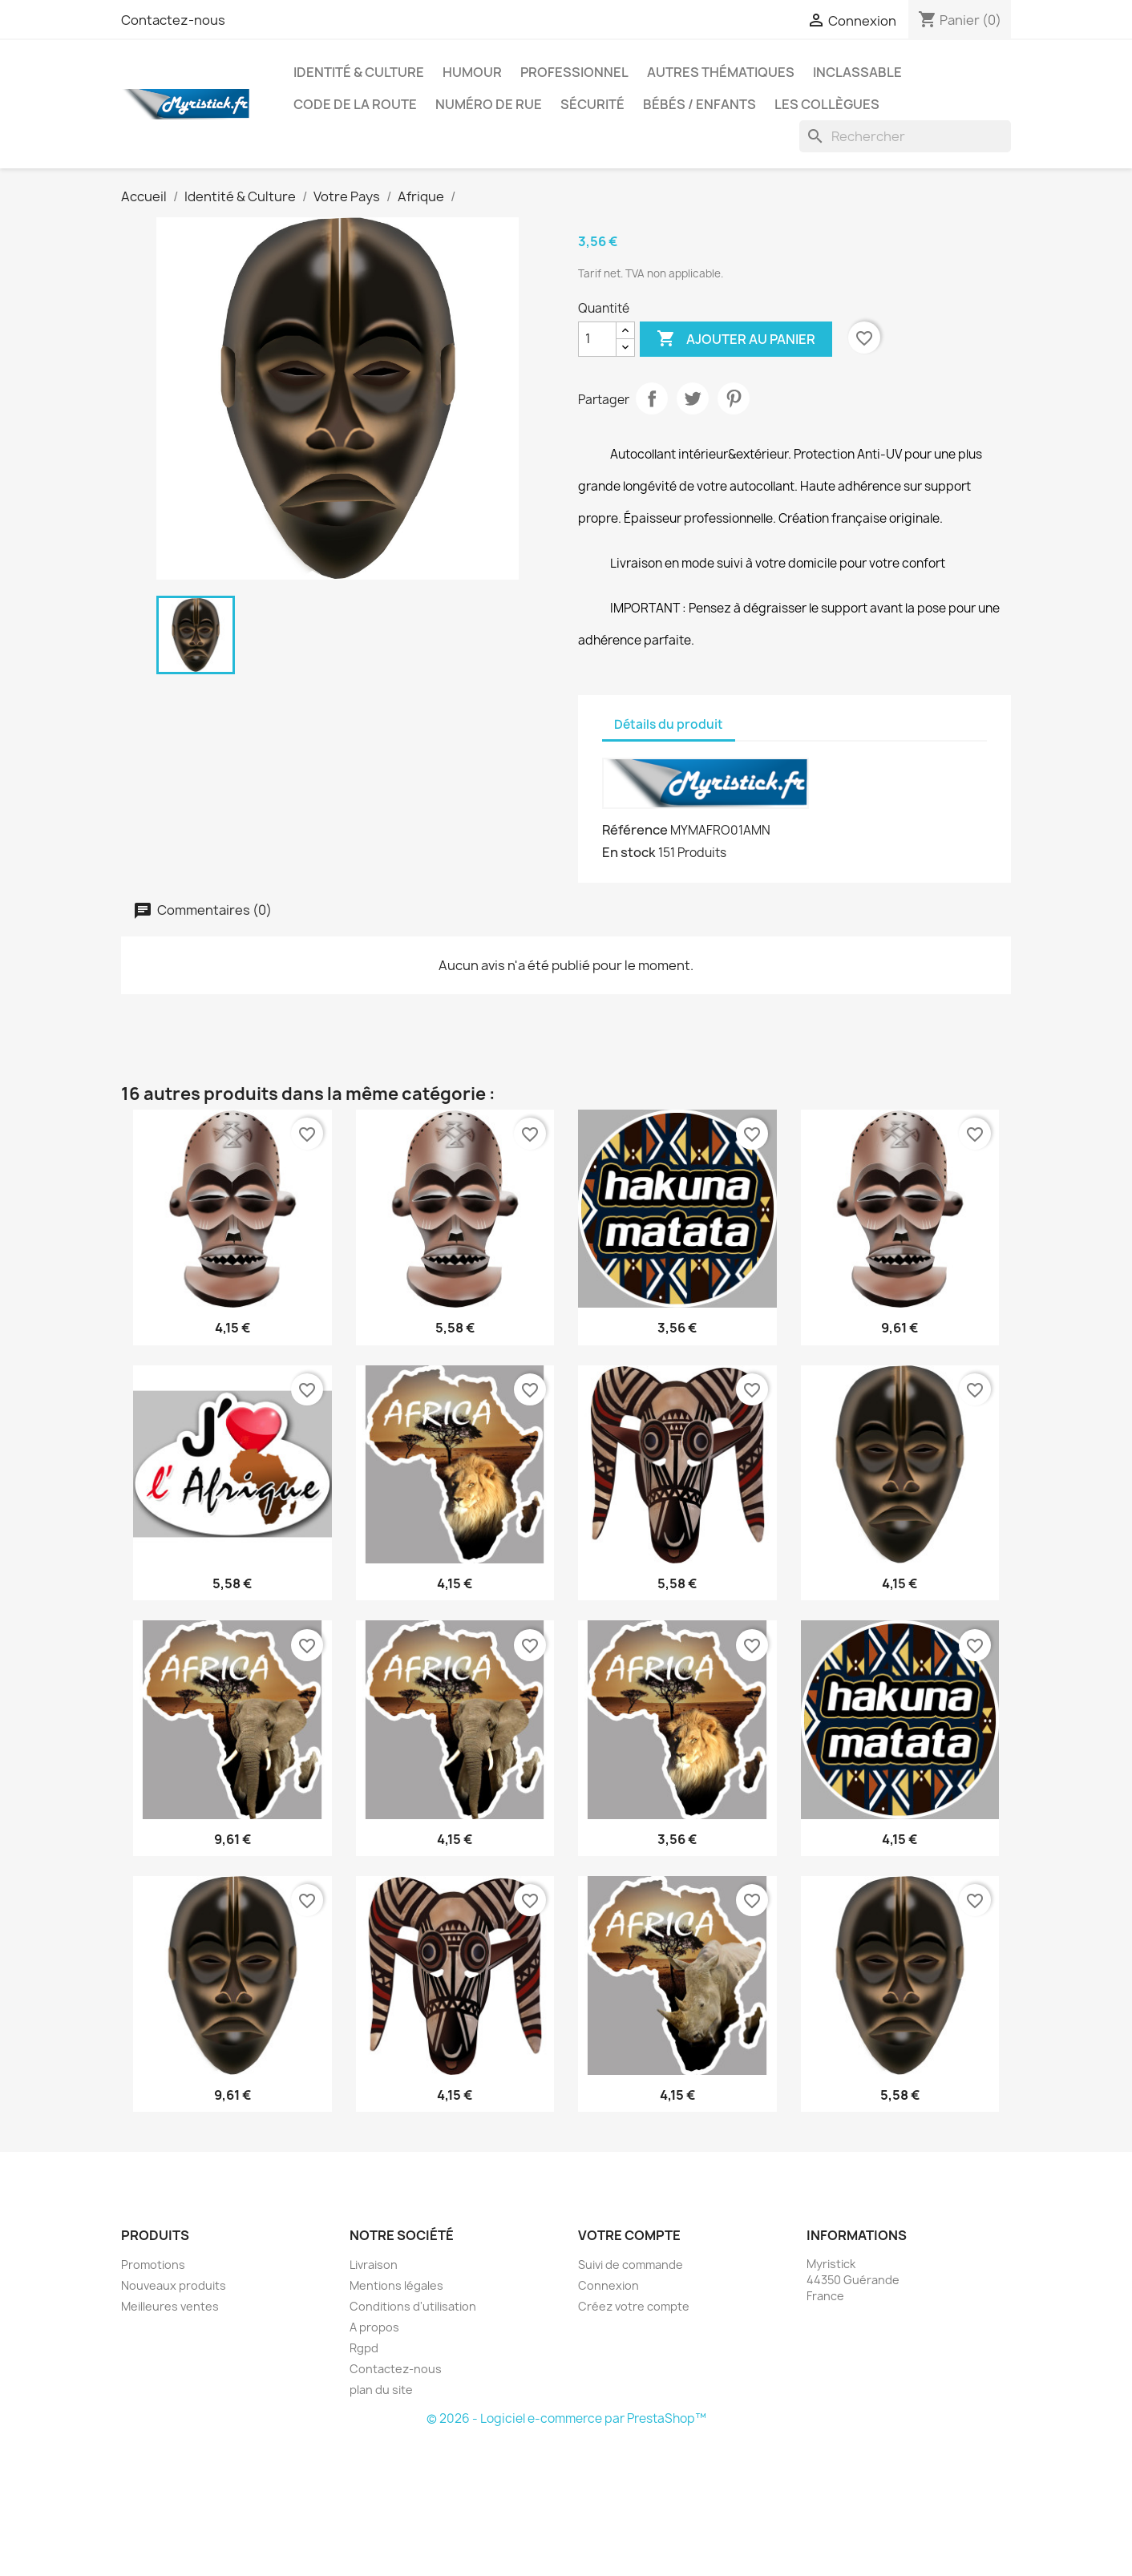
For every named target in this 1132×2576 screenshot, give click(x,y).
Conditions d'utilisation (413, 2306)
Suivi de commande (630, 2264)
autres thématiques (720, 72)
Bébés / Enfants (699, 104)
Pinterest (734, 398)
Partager (652, 398)
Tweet (693, 398)
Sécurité (592, 104)
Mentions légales (396, 2285)
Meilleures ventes (170, 2306)
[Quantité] (597, 339)
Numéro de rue (488, 104)
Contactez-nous (173, 20)
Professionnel (574, 72)
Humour (472, 72)
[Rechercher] (905, 136)
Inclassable (857, 72)
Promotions (153, 2264)
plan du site (381, 2389)
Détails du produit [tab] (668, 724)
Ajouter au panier (736, 339)
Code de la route (355, 104)
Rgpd (364, 2348)
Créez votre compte (633, 2306)
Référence (635, 830)
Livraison (374, 2264)
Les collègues (826, 104)
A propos (374, 2327)
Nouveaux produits (173, 2285)
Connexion (608, 2285)
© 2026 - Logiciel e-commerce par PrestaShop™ (566, 2418)
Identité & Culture (358, 72)
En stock (629, 852)
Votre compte (629, 2235)
